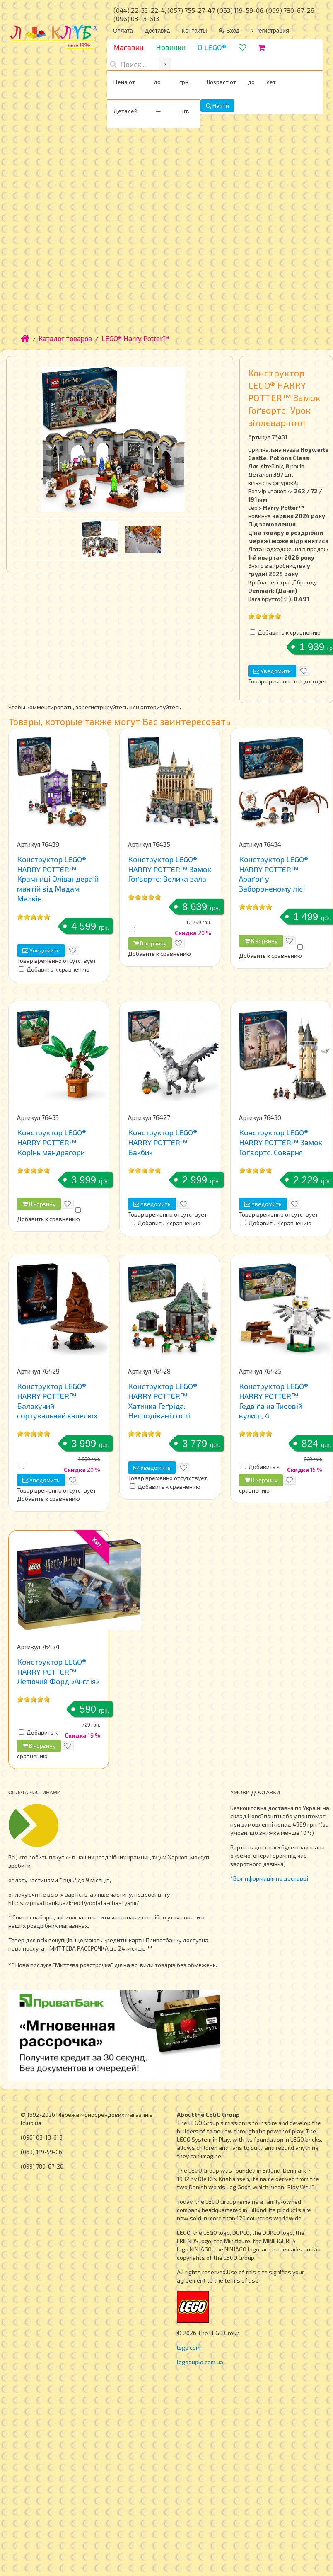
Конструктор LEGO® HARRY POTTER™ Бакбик (162, 1142)
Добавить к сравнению (289, 632)
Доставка (157, 30)
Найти (217, 105)
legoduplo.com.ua (200, 2361)
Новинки (171, 47)
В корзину (149, 943)
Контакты (194, 30)
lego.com (188, 2347)
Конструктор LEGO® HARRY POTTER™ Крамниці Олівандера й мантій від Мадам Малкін (58, 879)
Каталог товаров (65, 338)
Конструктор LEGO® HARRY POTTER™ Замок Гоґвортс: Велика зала (169, 869)
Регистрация (270, 30)
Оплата (123, 30)
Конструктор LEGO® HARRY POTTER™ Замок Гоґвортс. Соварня (280, 1142)
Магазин (128, 47)
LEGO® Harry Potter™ (135, 338)
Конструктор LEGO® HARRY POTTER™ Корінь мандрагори (51, 1142)
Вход (229, 30)
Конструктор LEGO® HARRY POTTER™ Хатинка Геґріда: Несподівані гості (162, 1400)
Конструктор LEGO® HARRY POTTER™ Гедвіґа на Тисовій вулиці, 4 (273, 1400)
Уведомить (272, 670)
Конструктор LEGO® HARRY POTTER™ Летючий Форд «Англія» (58, 1671)
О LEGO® (212, 47)
